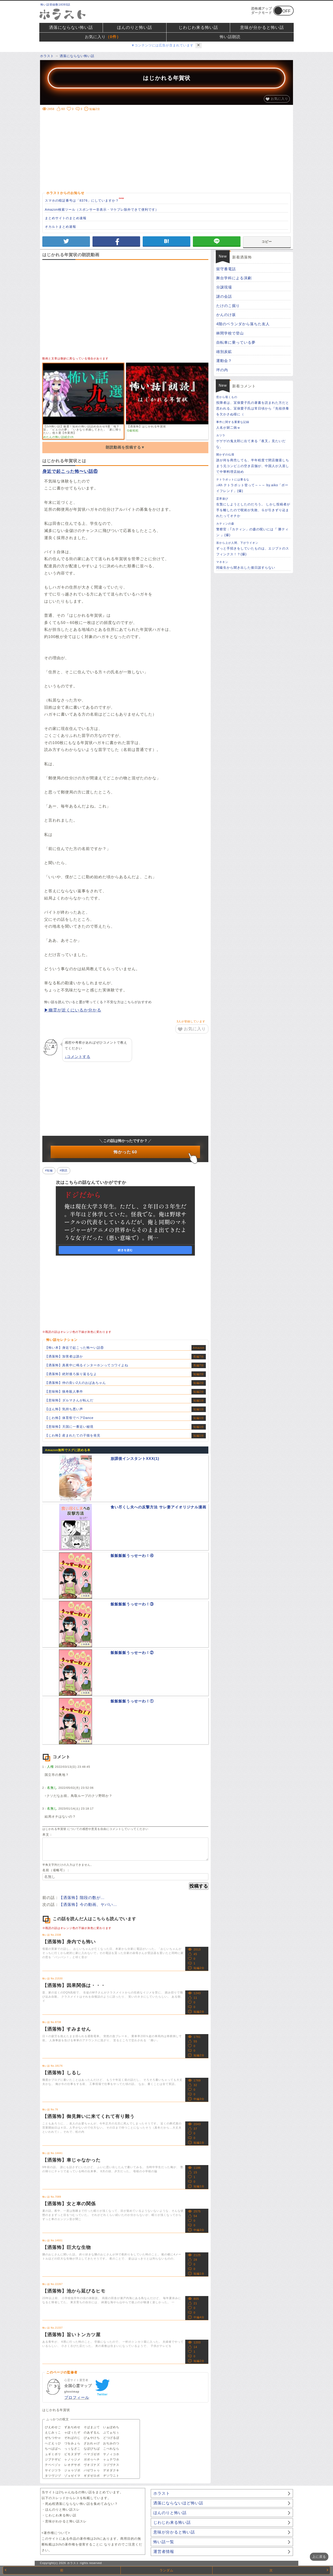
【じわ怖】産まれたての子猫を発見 (72, 1435)
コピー (267, 241)
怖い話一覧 (163, 2542)
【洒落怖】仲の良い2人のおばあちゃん (75, 1383)
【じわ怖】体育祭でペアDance (69, 1418)
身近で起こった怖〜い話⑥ (70, 471)
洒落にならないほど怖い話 (178, 2503)
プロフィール (76, 2397)
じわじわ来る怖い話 (198, 27)
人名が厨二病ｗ (253, 424)
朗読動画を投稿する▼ (125, 447)
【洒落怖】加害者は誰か (64, 1356)
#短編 (49, 1170)
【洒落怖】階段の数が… (82, 1898)
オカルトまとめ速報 (60, 226)
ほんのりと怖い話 (134, 27)
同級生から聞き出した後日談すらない (253, 564)
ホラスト (161, 2493)
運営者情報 (163, 2551)
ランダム (166, 2570)
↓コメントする (77, 1057)
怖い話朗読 (230, 37)
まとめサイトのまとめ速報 (65, 218)
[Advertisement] (166, 145)
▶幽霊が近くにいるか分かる (72, 1010)
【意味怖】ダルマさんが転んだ (69, 1400)
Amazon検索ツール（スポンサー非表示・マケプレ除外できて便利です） (102, 209)
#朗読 (64, 1170)
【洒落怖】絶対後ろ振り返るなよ (71, 1374)
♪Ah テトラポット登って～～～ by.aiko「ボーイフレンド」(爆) (253, 485)
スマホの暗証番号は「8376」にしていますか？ (82, 200)
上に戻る (319, 2556)
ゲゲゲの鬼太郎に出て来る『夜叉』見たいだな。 (253, 441)
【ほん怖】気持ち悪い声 (64, 1409)
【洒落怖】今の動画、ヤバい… (88, 1904)
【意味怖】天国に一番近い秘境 (69, 1426)
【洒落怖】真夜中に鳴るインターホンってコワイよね (86, 1365)
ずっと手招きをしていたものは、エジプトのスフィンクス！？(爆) (253, 548)
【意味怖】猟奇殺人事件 (64, 1391)
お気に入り (102, 37)
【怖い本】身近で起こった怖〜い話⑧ (74, 1347)
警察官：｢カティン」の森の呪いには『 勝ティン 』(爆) (253, 529)
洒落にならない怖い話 (71, 27)
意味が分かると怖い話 (262, 27)
